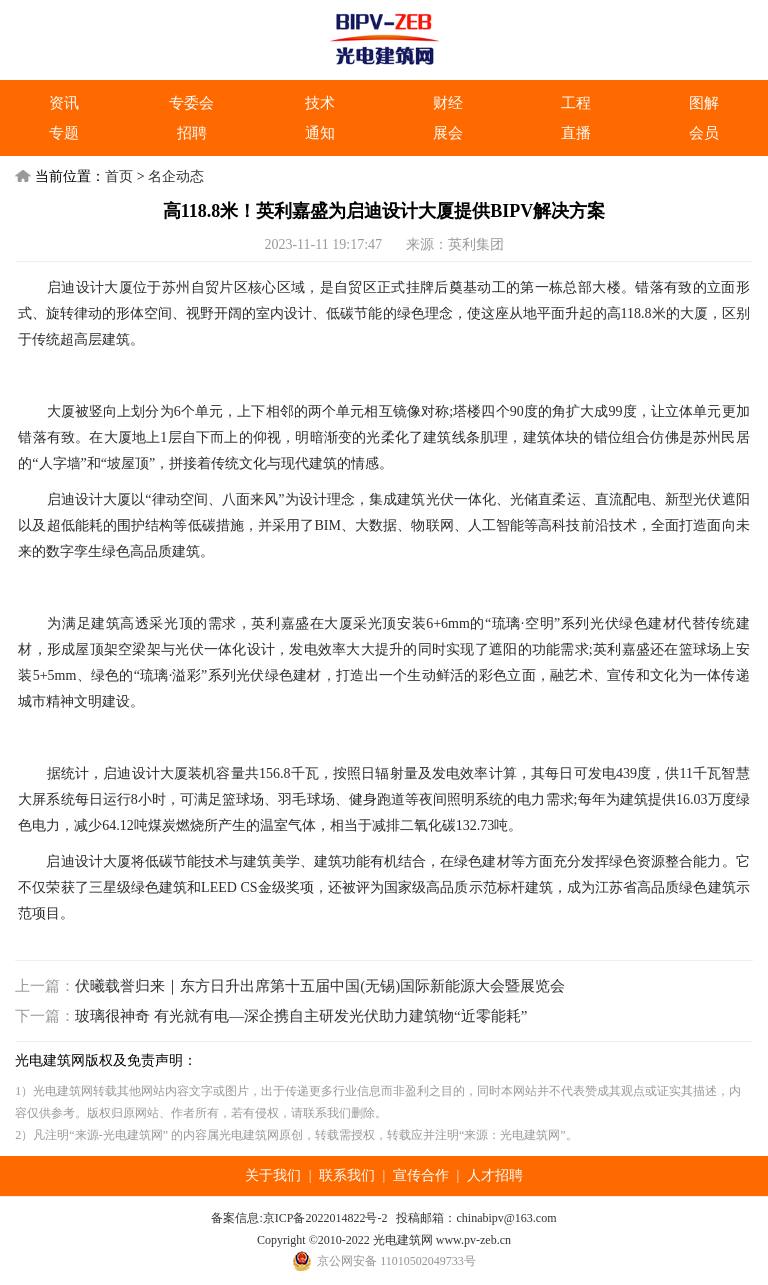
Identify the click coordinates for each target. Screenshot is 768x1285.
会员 (704, 133)
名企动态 (176, 176)
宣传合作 (421, 1175)
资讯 (64, 103)
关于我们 (273, 1175)
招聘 (192, 133)
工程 (576, 103)
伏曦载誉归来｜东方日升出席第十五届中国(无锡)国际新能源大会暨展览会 (320, 986)
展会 (448, 133)
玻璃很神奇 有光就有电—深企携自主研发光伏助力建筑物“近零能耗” (301, 1016)
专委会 (191, 103)
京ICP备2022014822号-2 (325, 1218)
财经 (448, 103)
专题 (64, 133)
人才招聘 (495, 1175)
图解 (704, 103)
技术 (320, 103)
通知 (320, 133)
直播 (576, 133)
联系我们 (347, 1175)
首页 (119, 176)
